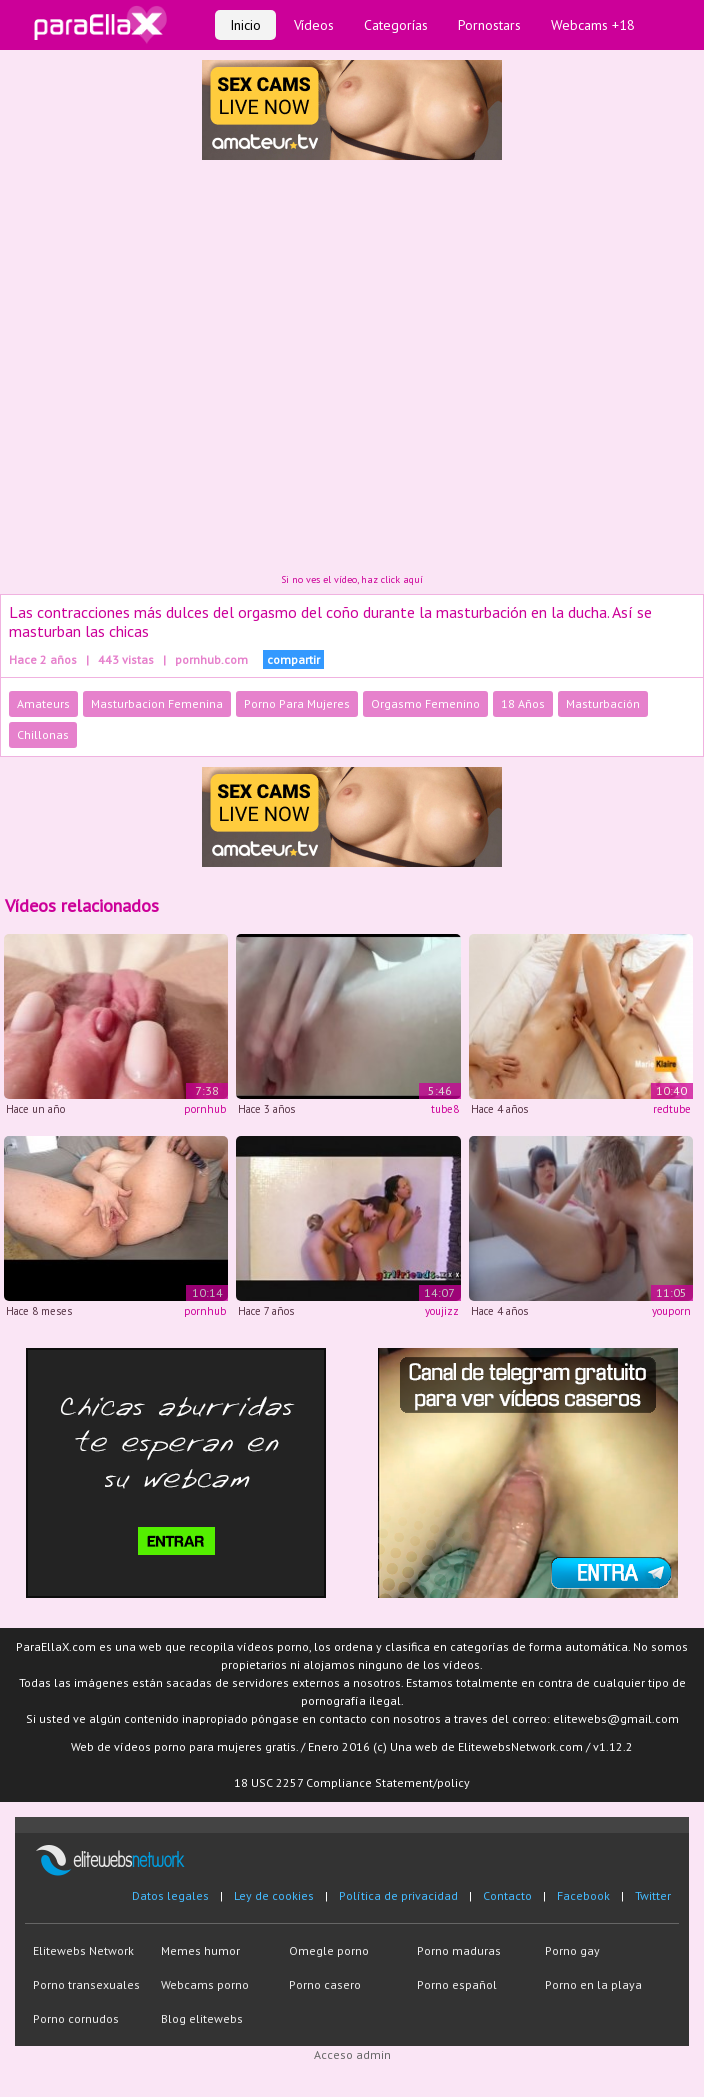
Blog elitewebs (202, 2018)
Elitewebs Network (83, 1950)
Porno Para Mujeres (297, 703)
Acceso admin (352, 2054)
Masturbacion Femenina (157, 703)
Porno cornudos (76, 2018)
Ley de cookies (274, 1895)
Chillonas (43, 734)
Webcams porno (205, 1984)
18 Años (523, 703)
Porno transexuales (86, 1984)
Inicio (245, 25)
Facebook (583, 1895)
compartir (293, 659)
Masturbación (603, 703)
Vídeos (314, 25)
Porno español (457, 1984)
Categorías (396, 25)
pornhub (205, 1109)
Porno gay (572, 1950)
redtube (672, 1109)
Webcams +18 (593, 25)
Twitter (653, 1895)
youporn (671, 1311)
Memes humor (200, 1950)
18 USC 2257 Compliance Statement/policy (352, 1782)
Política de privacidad (398, 1895)
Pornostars (489, 25)
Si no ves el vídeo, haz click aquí (352, 579)
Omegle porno (329, 1950)
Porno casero (325, 1984)
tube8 (445, 1109)
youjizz (442, 1311)
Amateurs (43, 703)
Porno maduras (459, 1950)
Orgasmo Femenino (425, 703)
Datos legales (170, 1895)
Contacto (507, 1895)
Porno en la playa (593, 1984)
